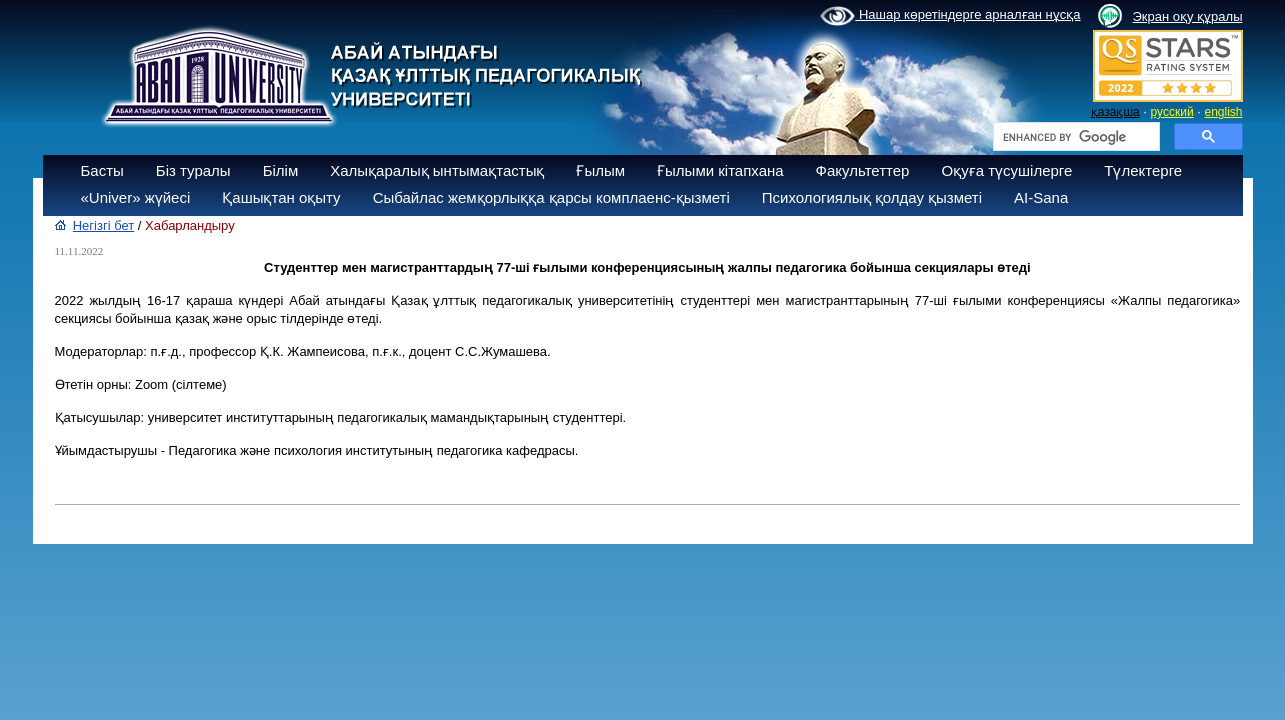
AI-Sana (1041, 197)
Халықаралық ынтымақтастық (437, 170)
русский (1172, 112)
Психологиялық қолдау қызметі (872, 197)
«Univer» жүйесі (136, 197)
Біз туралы (193, 170)
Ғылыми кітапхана (720, 170)
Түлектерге (1143, 170)
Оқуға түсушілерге (1006, 170)
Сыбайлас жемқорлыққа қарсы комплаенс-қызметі (551, 197)
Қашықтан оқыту (281, 197)
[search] (1074, 137)
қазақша (1115, 112)
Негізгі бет (104, 225)
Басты (102, 170)
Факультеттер (863, 170)
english (1223, 112)
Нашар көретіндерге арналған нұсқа (950, 16)
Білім (281, 170)
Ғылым (600, 170)
